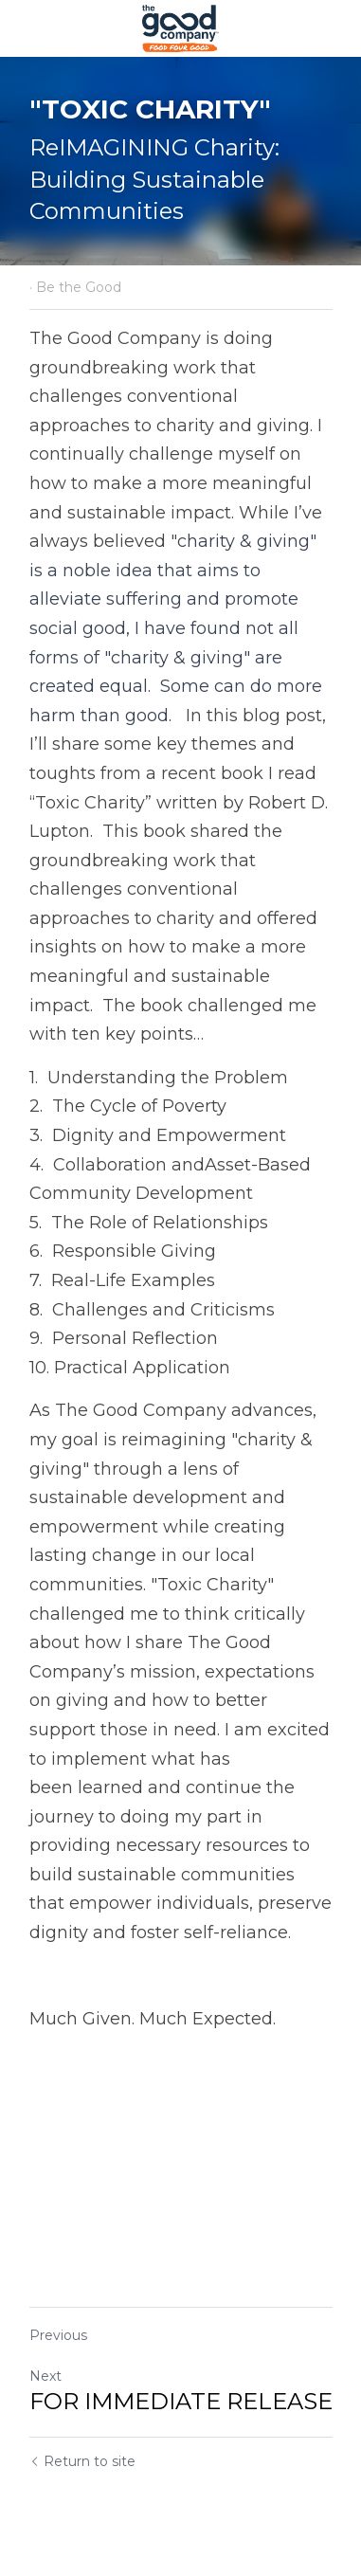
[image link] (180, 27)
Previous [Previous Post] (58, 2335)
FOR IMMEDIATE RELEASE (181, 2401)
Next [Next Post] (45, 2376)
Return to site (82, 2461)
